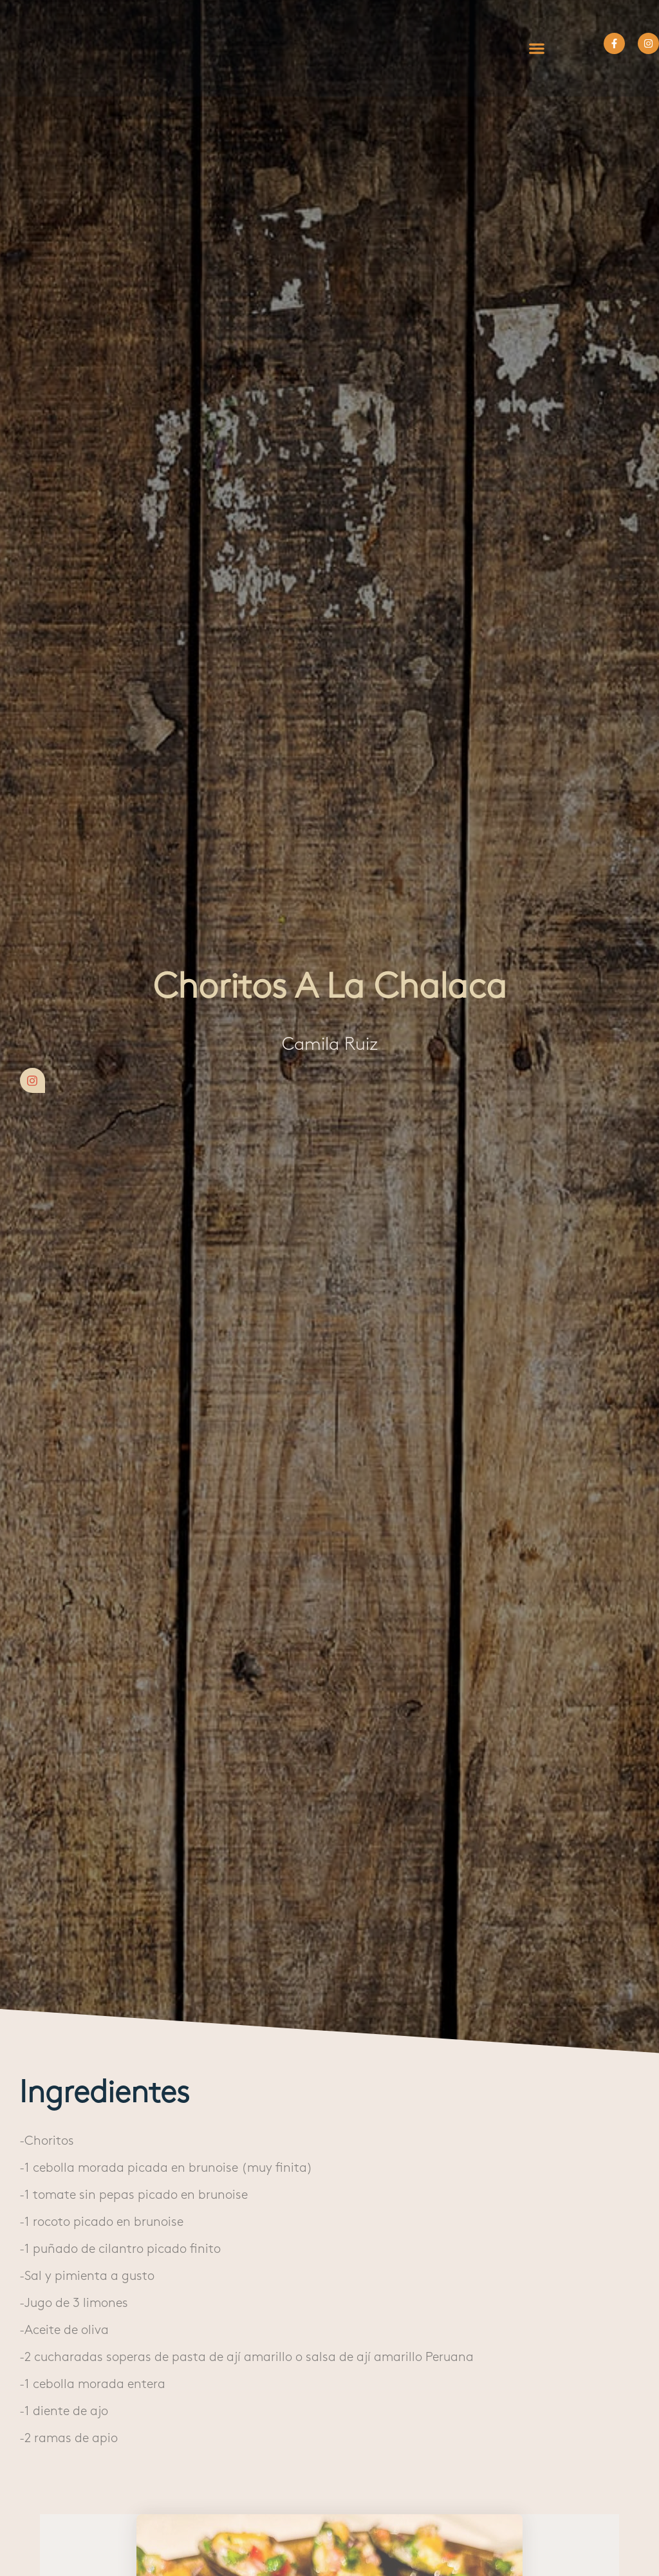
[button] (536, 48)
